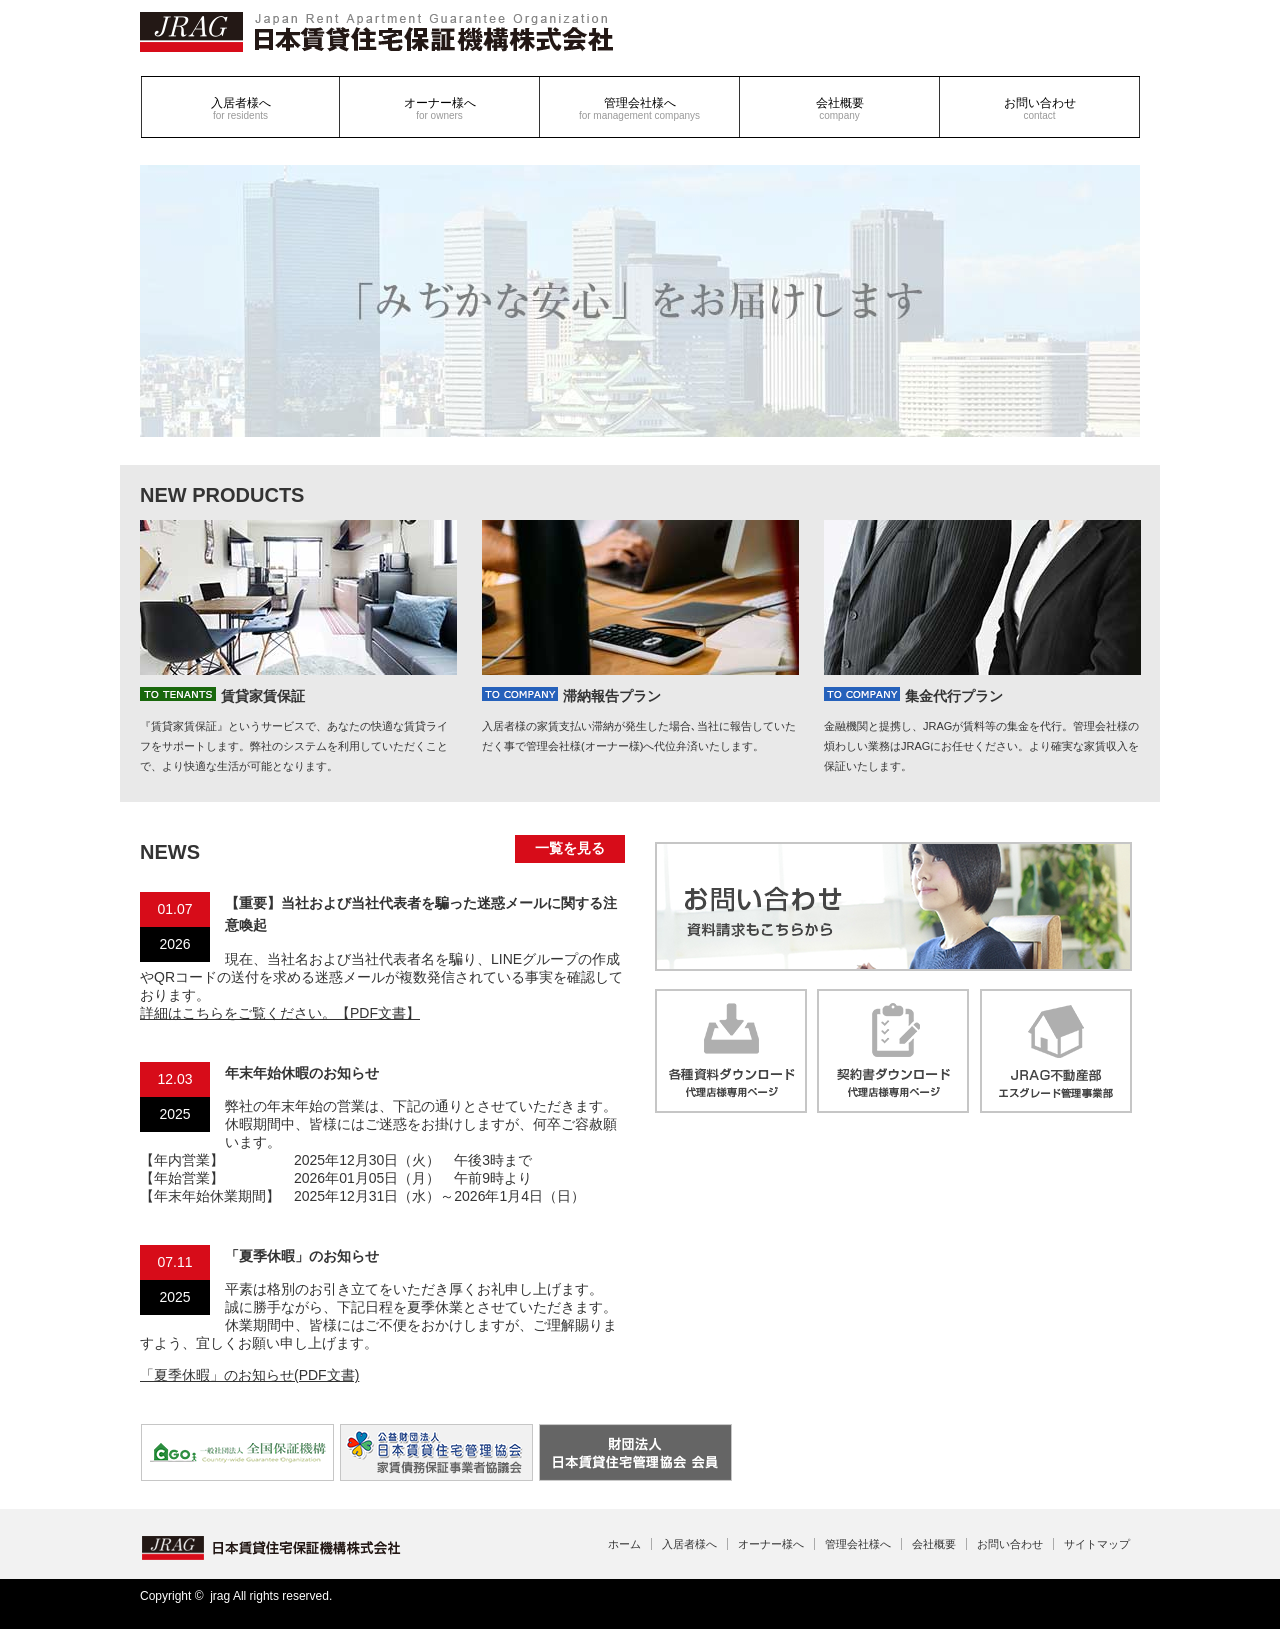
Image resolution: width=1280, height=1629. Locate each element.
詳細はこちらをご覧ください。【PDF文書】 (280, 1013)
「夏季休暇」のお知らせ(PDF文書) (249, 1375)
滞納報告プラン (571, 695)
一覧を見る (570, 848)
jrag (220, 1596)
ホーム (624, 1544)
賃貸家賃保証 (222, 695)
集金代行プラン (913, 695)
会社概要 (840, 108)
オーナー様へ (440, 108)
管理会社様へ (639, 108)
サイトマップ (1097, 1544)
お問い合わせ (1040, 108)
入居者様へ (241, 108)
